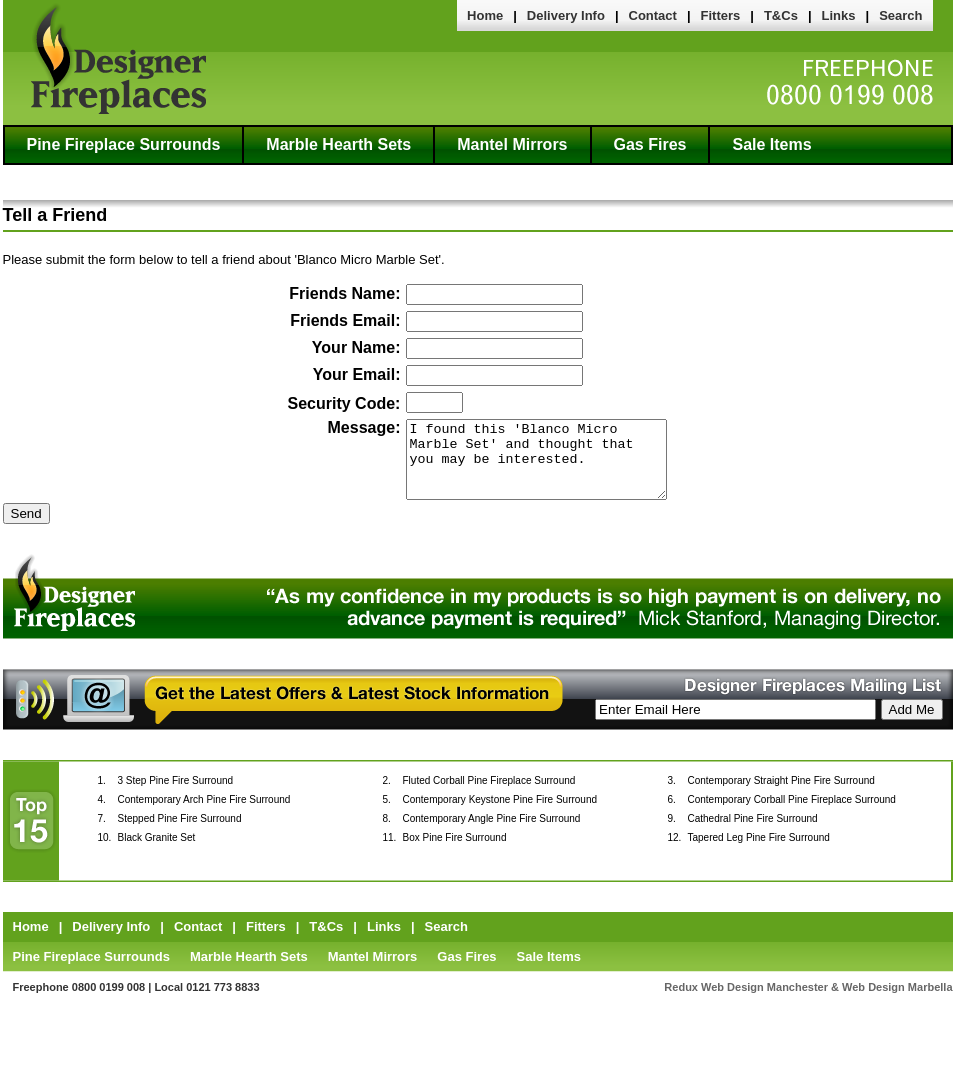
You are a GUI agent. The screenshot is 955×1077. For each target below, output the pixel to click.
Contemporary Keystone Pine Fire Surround (500, 814)
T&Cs (781, 15)
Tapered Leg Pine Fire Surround (759, 852)
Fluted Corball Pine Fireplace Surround (489, 795)
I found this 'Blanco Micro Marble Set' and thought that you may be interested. (536, 467)
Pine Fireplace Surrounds (124, 144)
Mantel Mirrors (512, 144)
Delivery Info (566, 15)
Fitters (721, 15)
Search (900, 15)
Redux (681, 1002)
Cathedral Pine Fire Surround (753, 833)
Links (839, 15)
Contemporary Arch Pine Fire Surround (204, 814)
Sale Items (771, 144)
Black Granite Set (157, 852)
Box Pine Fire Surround (455, 852)
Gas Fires (650, 144)
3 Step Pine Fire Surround (176, 795)
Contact (653, 15)
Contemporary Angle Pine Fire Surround (492, 833)
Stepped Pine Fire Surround (180, 833)
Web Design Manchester (764, 1002)
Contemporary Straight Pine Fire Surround (781, 795)
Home (485, 15)
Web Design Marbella (897, 1002)
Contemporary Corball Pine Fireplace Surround (792, 814)
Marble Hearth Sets (338, 144)
